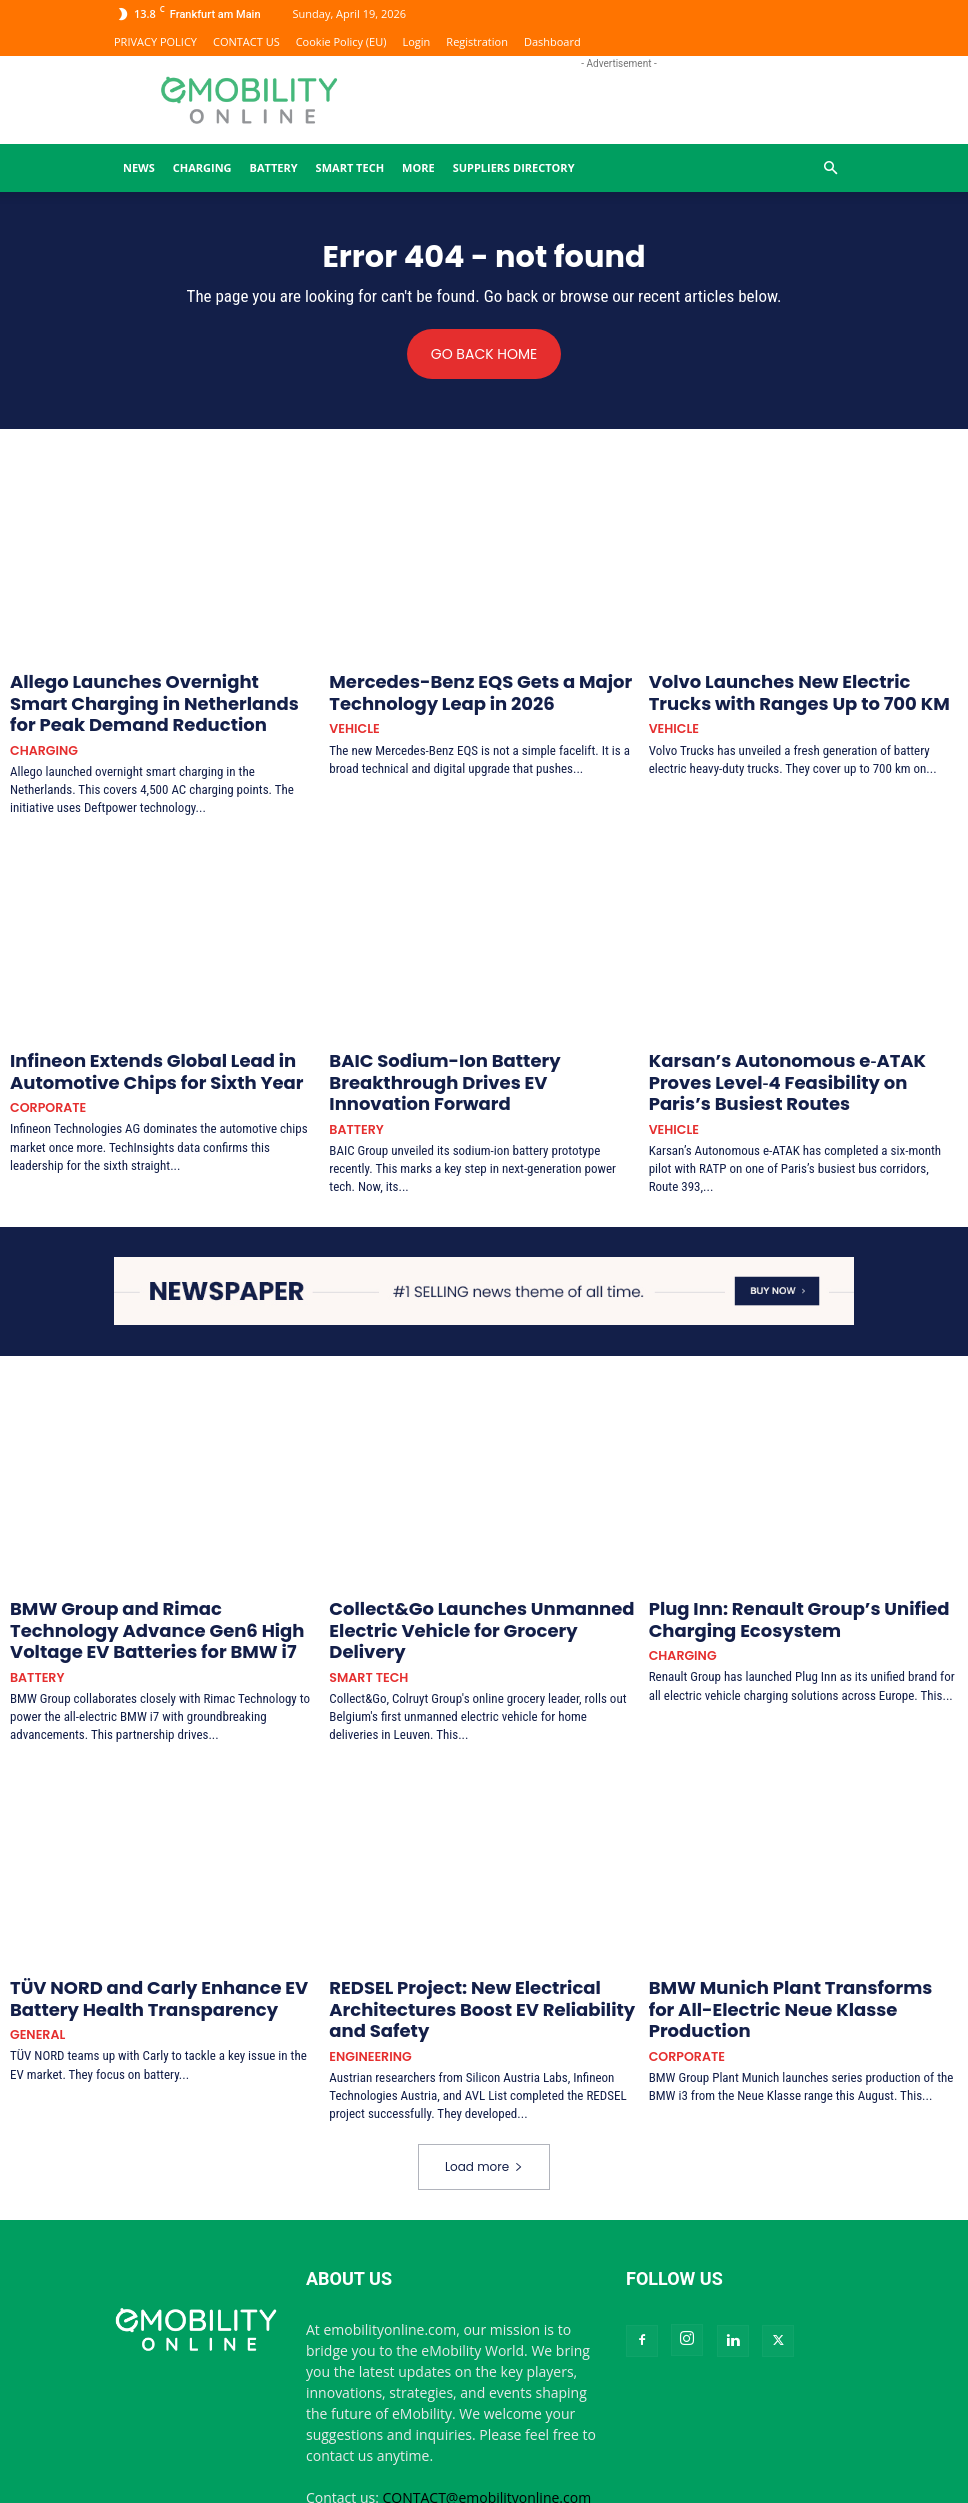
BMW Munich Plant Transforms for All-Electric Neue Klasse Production (785, 1929)
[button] (830, 168)
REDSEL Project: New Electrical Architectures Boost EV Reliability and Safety (463, 1938)
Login (417, 41)
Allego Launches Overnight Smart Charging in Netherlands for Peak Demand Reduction (161, 698)
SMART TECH (350, 167)
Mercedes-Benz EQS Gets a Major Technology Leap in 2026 (447, 689)
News (139, 167)
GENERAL (34, 1960)
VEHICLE (351, 719)
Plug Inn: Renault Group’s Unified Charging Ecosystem (801, 1566)
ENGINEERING (365, 1976)
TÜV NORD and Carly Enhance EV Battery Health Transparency (154, 1929)
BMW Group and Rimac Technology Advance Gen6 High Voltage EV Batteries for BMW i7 (155, 1575)
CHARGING (202, 167)
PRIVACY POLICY (155, 41)
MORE (418, 167)
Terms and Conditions (744, 2484)
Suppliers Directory (514, 167)
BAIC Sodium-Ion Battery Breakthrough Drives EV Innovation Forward (470, 1052)
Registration (477, 41)
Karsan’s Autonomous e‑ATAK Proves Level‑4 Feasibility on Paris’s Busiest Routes (803, 1052)
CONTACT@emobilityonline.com (487, 2416)
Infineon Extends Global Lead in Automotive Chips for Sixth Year (124, 1052)
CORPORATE (43, 1082)
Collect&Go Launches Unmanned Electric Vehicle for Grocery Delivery (475, 1566)
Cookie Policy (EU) (341, 41)
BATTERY (274, 167)
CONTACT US (246, 41)
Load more (484, 2085)
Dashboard (552, 41)
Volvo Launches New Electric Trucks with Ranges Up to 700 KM (794, 689)
